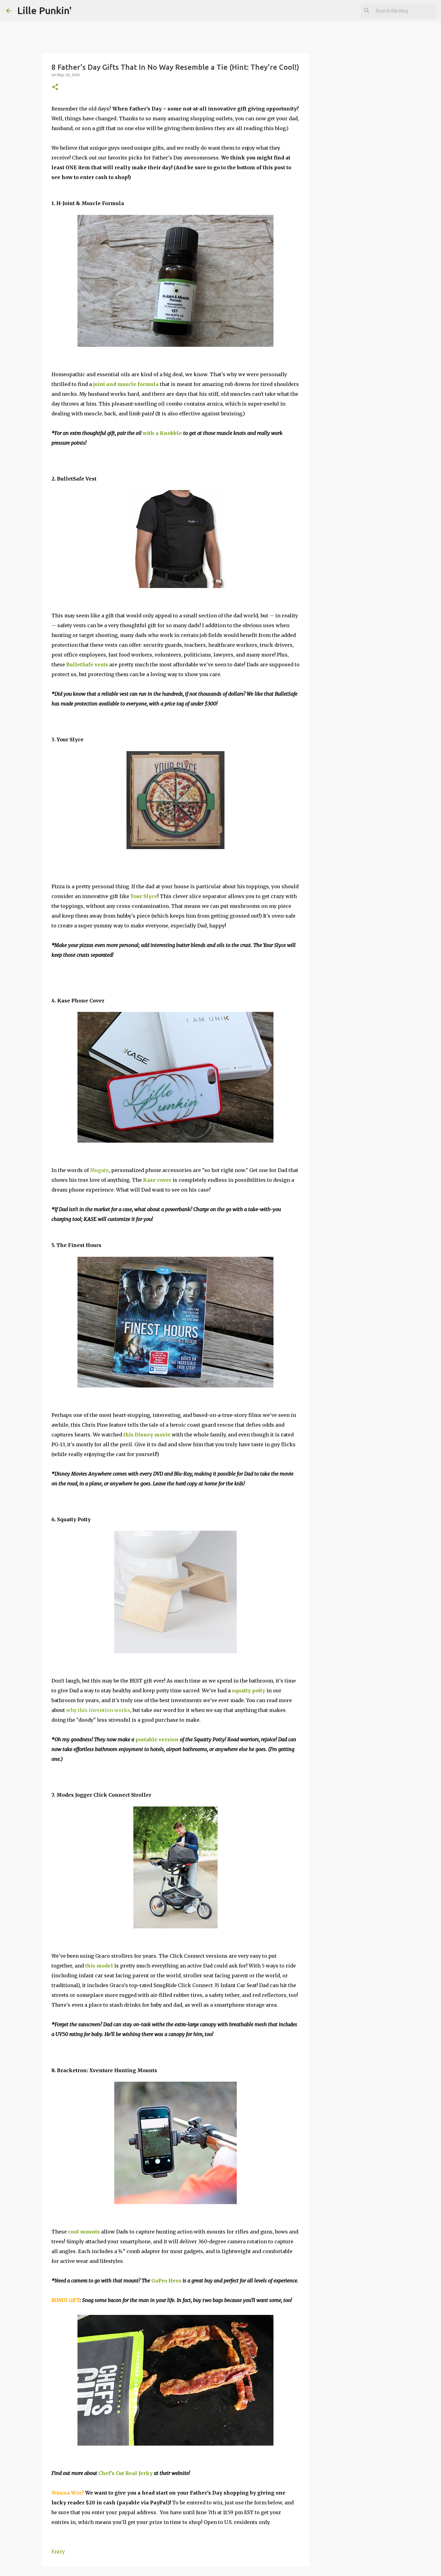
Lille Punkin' (44, 10)
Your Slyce (143, 896)
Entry (58, 2551)
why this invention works (98, 1710)
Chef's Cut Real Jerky (125, 2473)
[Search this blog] (404, 10)
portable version (157, 1739)
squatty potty (248, 1690)
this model (99, 1966)
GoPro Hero (166, 2281)
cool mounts (84, 2232)
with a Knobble (162, 433)
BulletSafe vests (87, 664)
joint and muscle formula (126, 384)
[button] (55, 87)
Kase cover (157, 1180)
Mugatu (99, 1170)
